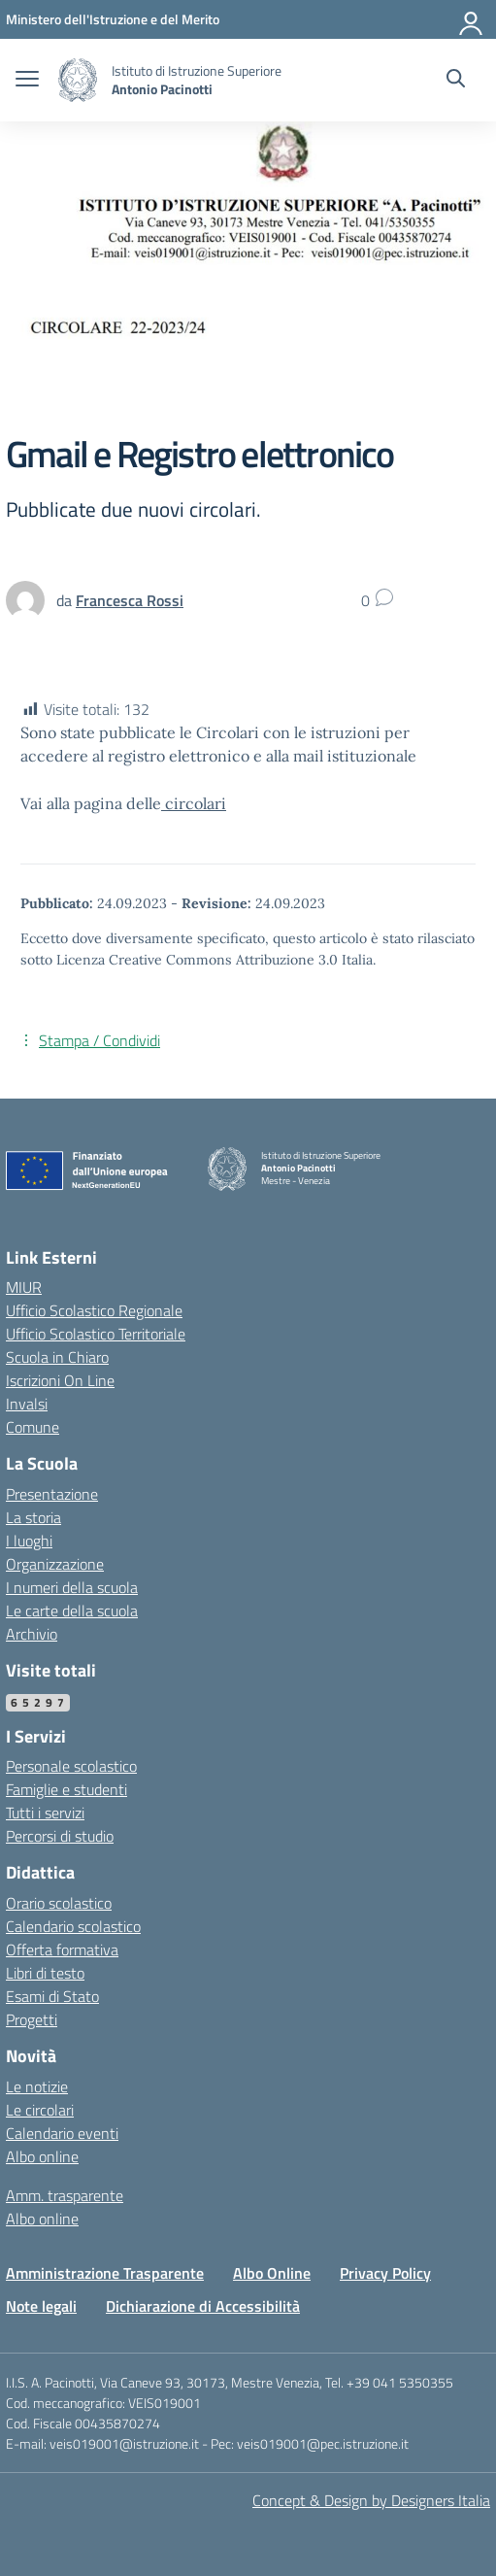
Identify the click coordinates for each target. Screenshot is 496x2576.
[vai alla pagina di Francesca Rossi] (129, 600)
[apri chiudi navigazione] (27, 80)
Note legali (41, 2306)
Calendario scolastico (73, 1926)
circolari (193, 803)
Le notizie (37, 2086)
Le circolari (40, 2109)
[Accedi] (471, 19)
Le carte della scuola (72, 1610)
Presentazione (52, 1494)
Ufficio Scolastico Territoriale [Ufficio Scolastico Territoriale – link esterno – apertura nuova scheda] (95, 1333)
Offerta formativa (62, 1949)
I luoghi (29, 1540)
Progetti (31, 2019)
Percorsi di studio (60, 1835)
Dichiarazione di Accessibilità (203, 2306)
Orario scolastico (59, 1903)
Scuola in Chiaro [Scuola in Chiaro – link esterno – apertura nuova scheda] (57, 1357)
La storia (33, 1517)
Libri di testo (45, 1972)
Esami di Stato (52, 1996)
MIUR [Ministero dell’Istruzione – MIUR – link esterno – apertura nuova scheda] (24, 1287)
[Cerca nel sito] (456, 80)
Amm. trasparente (64, 2195)
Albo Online (272, 2273)
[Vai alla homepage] (77, 80)
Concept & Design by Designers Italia (371, 2500)
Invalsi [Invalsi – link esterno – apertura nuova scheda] (27, 1403)
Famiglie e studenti (66, 1789)
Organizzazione (55, 1564)
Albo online (42, 2156)
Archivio (31, 1633)
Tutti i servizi (45, 1812)
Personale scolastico (71, 1766)
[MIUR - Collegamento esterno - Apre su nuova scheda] (112, 19)
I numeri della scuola (72, 1587)
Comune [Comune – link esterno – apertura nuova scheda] (32, 1427)
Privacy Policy (385, 2273)
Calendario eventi (62, 2133)
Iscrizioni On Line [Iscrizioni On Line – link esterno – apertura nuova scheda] (60, 1380)
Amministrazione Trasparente (105, 2273)
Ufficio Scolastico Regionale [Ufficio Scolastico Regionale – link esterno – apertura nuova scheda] (94, 1310)
